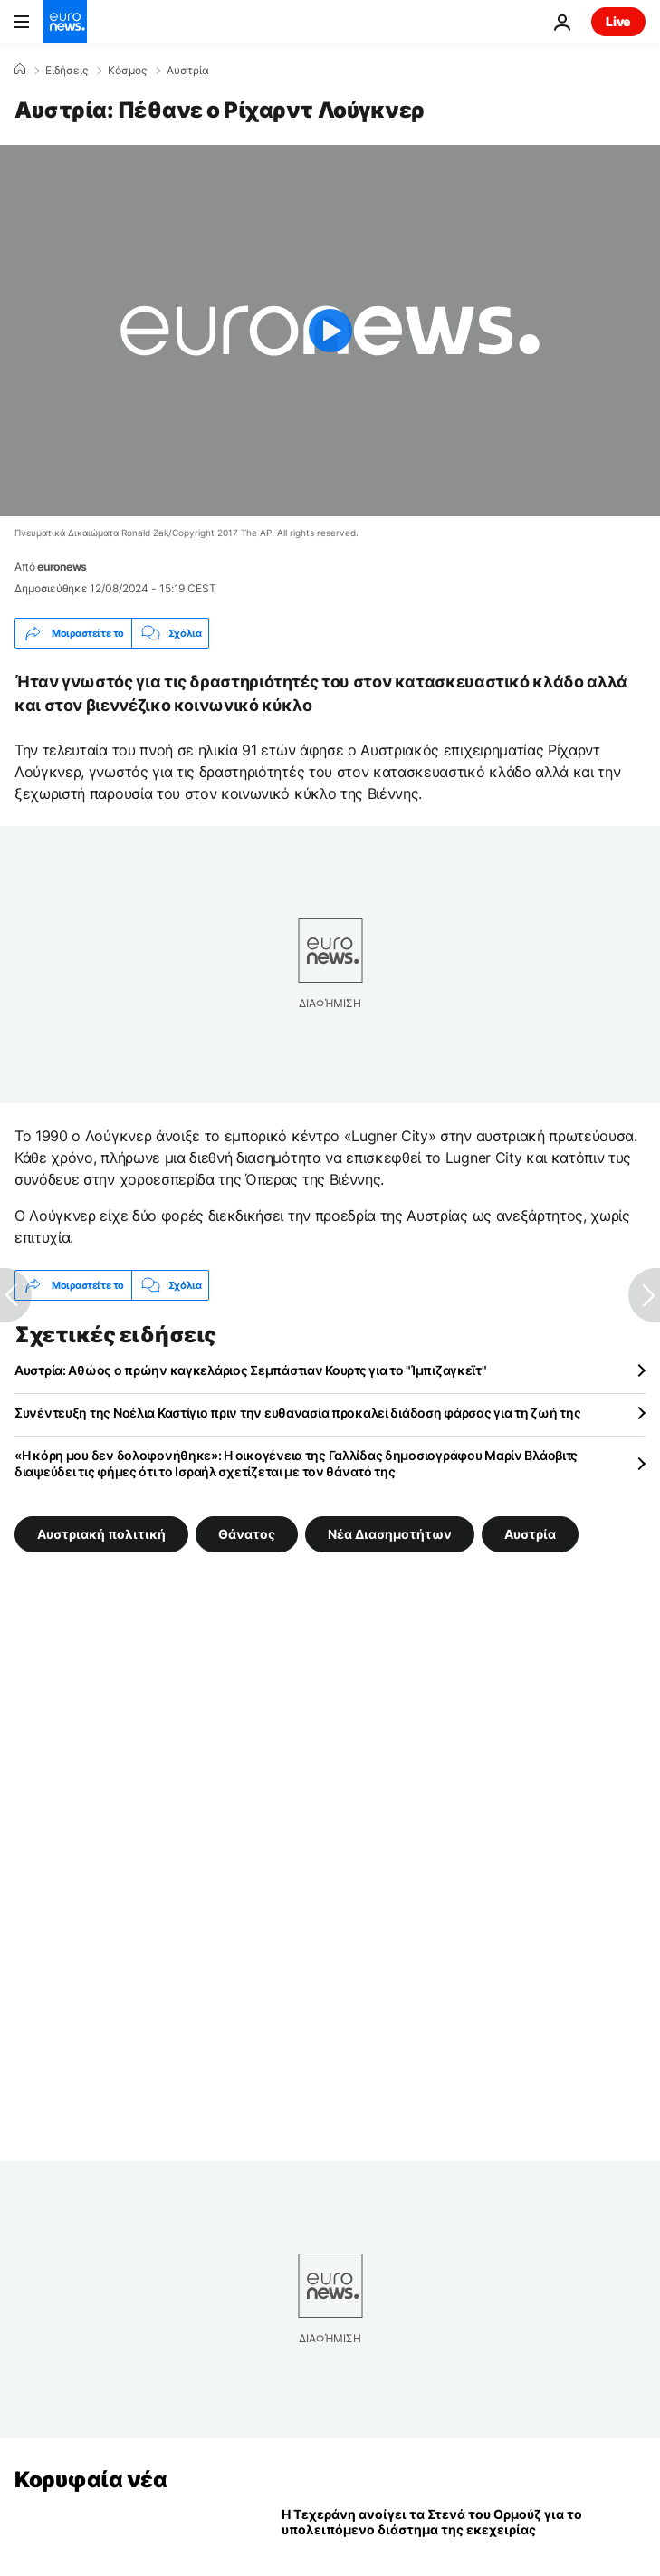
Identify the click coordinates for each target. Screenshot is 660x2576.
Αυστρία (188, 70)
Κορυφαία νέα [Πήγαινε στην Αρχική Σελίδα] (90, 2479)
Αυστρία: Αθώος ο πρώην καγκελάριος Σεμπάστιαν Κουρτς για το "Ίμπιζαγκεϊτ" (250, 1370)
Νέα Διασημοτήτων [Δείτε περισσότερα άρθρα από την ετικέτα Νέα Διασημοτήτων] (390, 1534)
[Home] (19, 69)
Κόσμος (127, 70)
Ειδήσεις (66, 70)
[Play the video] (330, 330)
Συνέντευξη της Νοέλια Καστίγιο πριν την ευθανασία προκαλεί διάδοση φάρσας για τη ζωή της (297, 1412)
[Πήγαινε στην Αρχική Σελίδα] (65, 21)
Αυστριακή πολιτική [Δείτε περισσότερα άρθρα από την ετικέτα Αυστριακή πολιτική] (101, 1534)
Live (618, 21)
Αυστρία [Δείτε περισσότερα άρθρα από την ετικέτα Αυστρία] (530, 1534)
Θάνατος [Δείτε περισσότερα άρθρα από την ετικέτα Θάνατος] (246, 1534)
